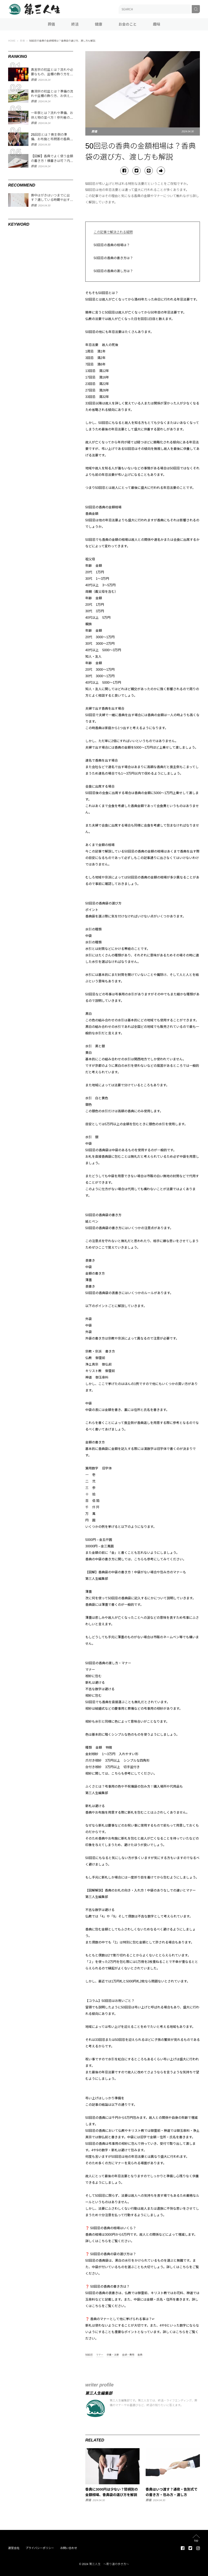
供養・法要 (113, 2355)
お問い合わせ (68, 2548)
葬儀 (51, 24)
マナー (99, 2355)
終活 (75, 24)
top (196, 2540)
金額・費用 (128, 2355)
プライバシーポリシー (40, 2548)
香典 (140, 2355)
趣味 (156, 24)
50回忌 (89, 2355)
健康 (98, 24)
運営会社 (14, 2548)
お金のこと (127, 24)
